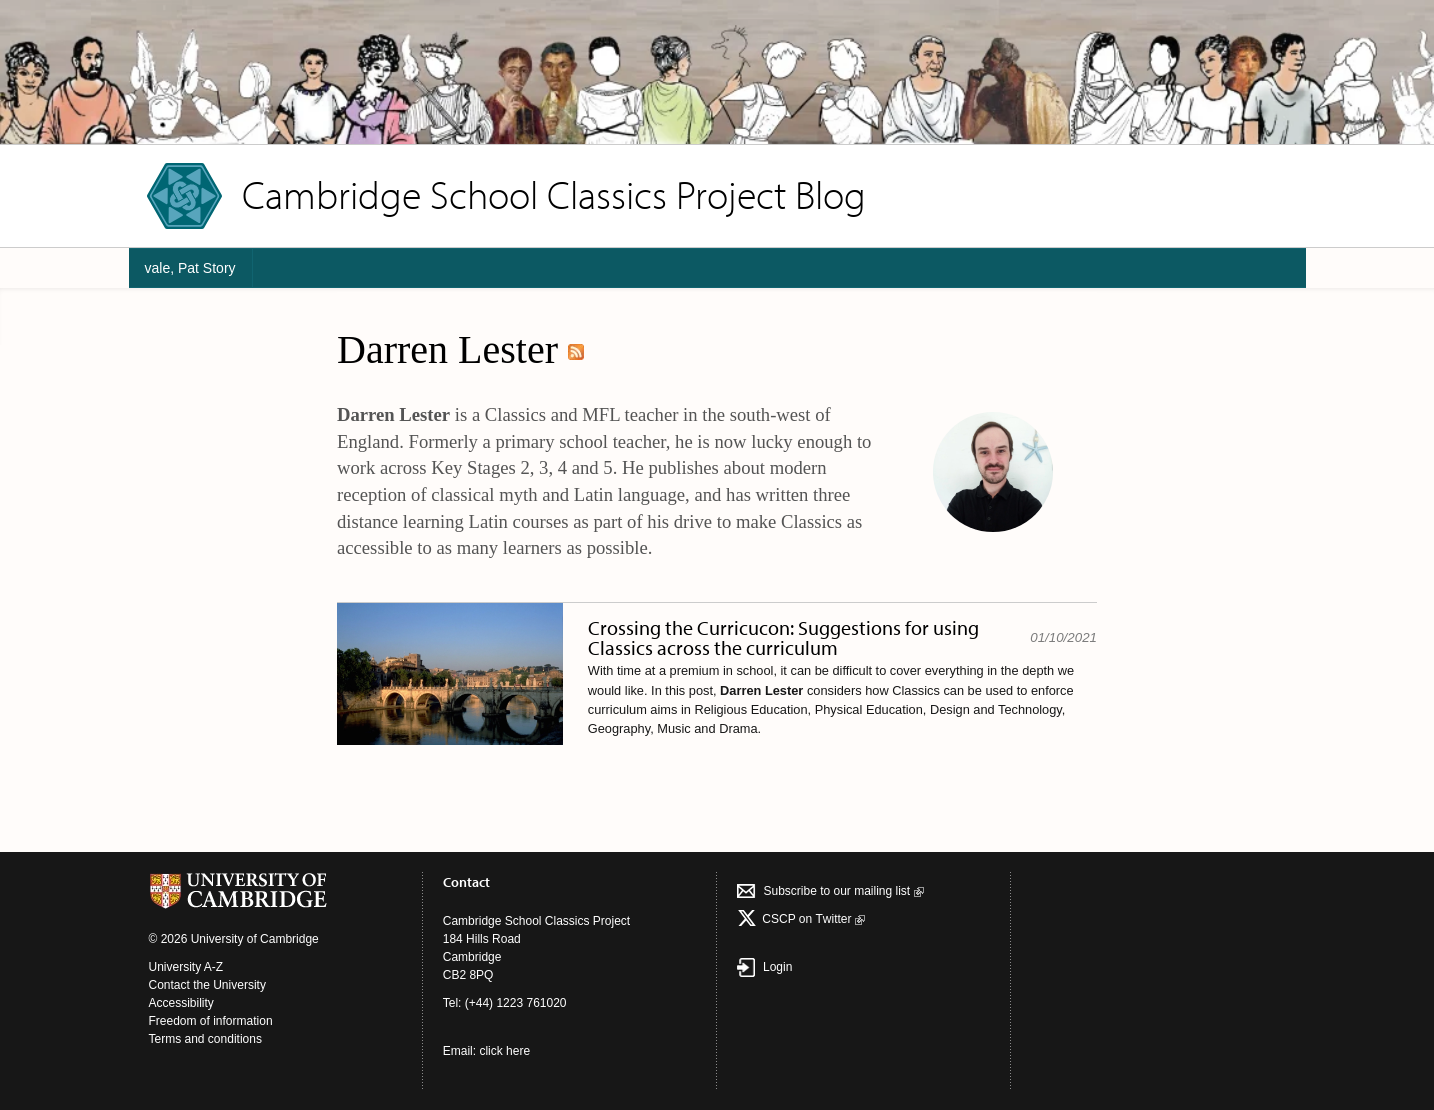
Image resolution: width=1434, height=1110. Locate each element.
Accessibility (181, 1003)
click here (504, 1051)
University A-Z (186, 967)
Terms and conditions (205, 1039)
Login (764, 967)
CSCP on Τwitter (812, 919)
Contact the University (207, 985)
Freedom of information (211, 1021)
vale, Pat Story (190, 268)
